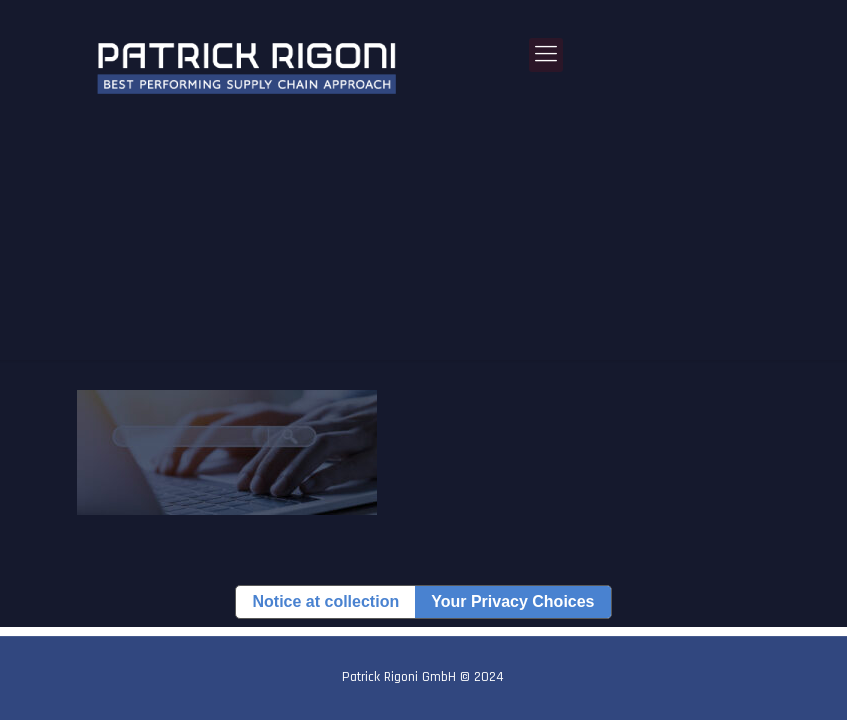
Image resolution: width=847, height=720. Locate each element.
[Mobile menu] (546, 55)
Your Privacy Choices (512, 601)
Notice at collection (325, 601)
